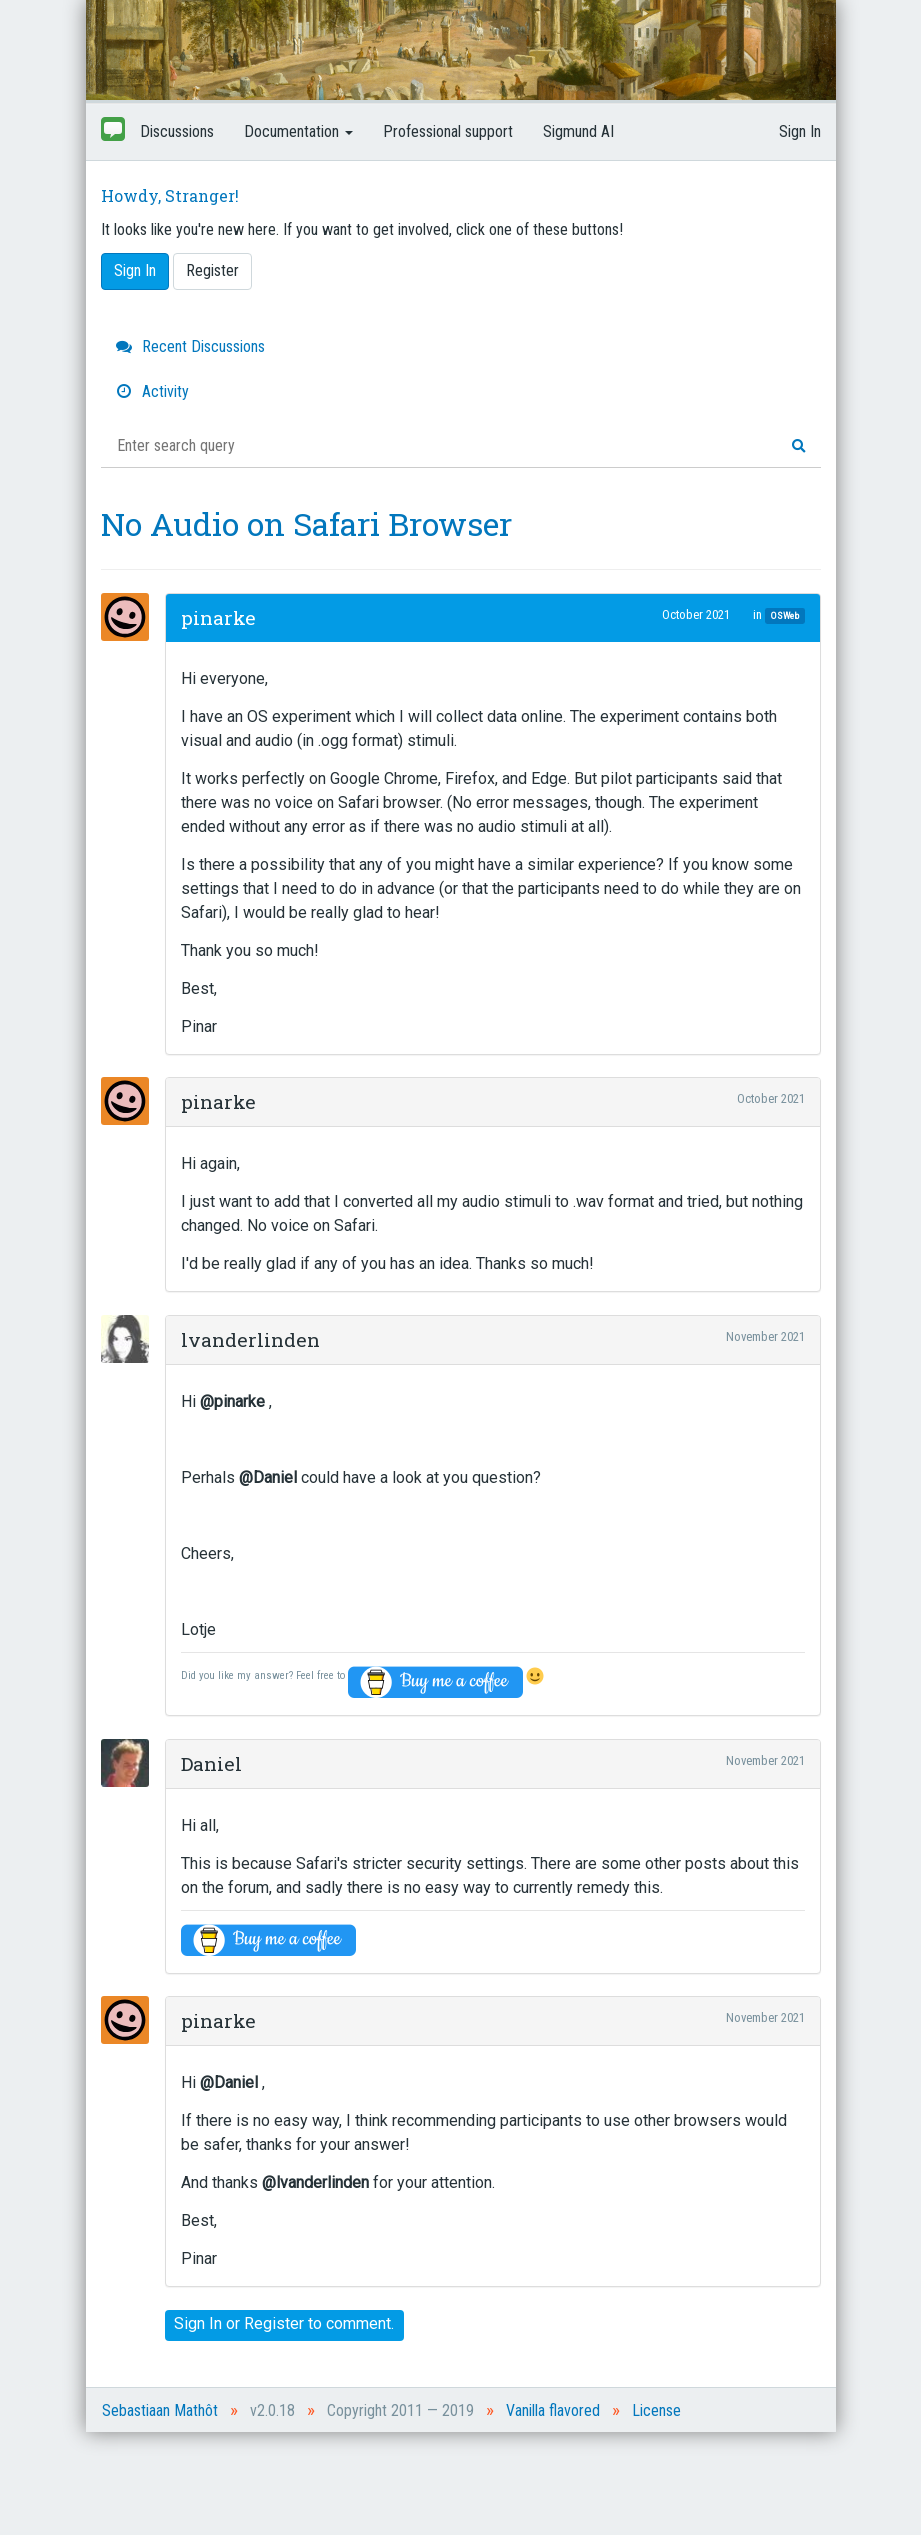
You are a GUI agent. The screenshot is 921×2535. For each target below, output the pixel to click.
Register (212, 270)
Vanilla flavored (553, 2410)
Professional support (448, 131)
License (656, 2410)
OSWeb (785, 615)
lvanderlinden (250, 1339)
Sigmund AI (578, 131)
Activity (152, 391)
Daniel (211, 1763)
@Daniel (268, 1477)
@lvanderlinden (315, 2182)
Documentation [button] (298, 131)
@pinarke (232, 1401)
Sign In (800, 131)
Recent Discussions (190, 346)
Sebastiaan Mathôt (160, 2410)
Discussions (177, 131)
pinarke (218, 617)
